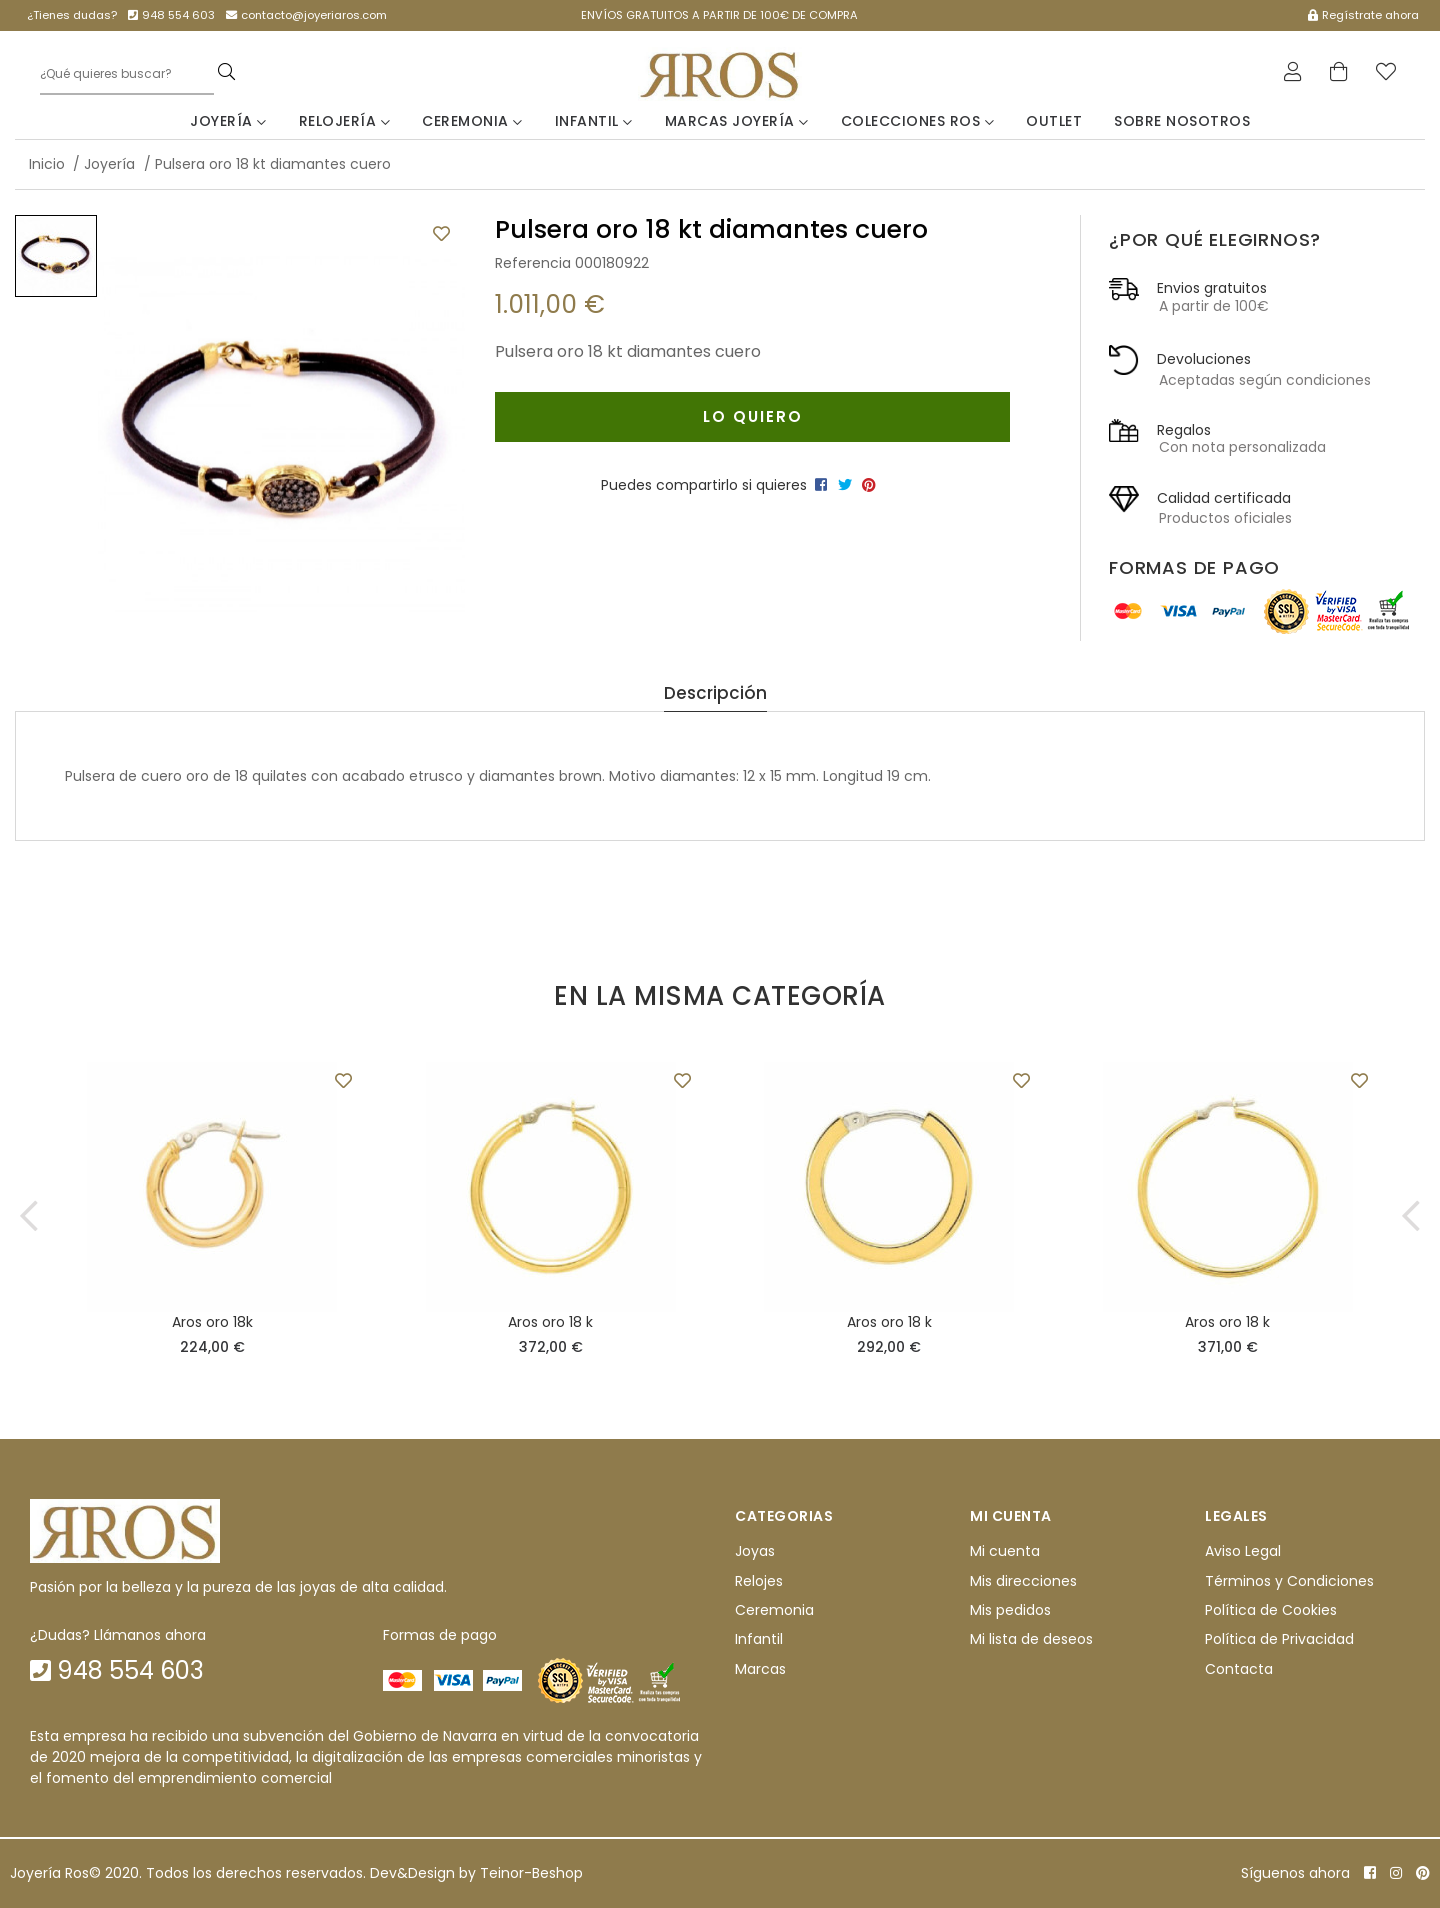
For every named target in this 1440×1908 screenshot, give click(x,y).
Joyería (228, 121)
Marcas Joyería (737, 121)
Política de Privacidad (1279, 1640)
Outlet (1054, 121)
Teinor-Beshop (531, 1873)
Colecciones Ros (918, 121)
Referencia (533, 263)
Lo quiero (752, 416)
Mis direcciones (1023, 1581)
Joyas (755, 1552)
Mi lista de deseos (1031, 1640)
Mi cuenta (1005, 1552)
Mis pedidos (1010, 1611)
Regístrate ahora (1363, 15)
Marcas (760, 1670)
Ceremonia (472, 121)
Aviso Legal (1243, 1552)
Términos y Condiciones (1289, 1581)
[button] (29, 1216)
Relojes (759, 1581)
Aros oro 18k (212, 1323)
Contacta (1239, 1670)
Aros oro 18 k (550, 1323)
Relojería (345, 121)
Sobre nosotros (1182, 121)
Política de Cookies (1271, 1611)
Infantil (594, 121)
